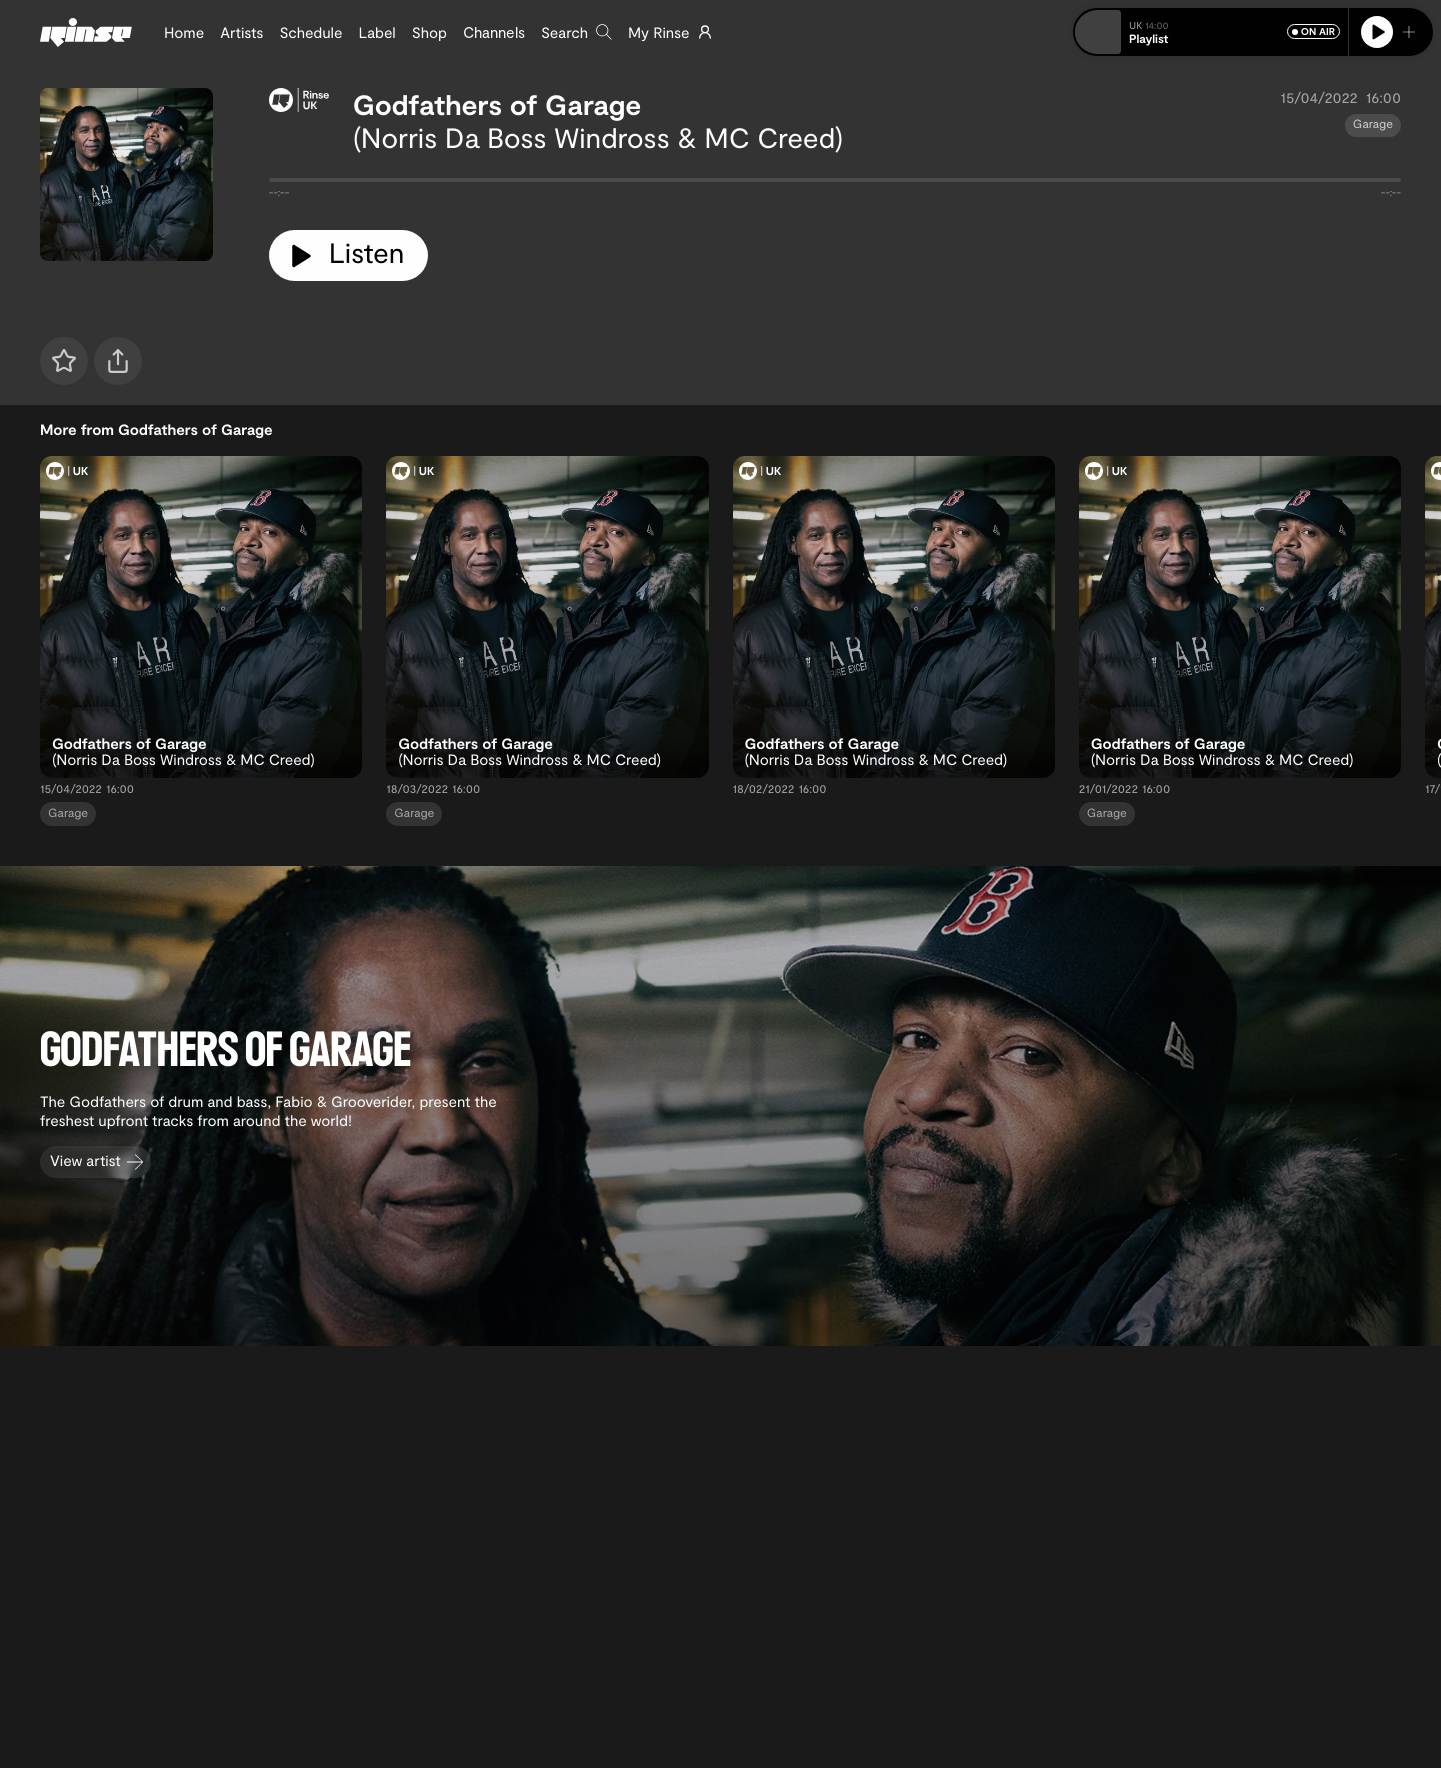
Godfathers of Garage (497, 104)
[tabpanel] (835, 184)
